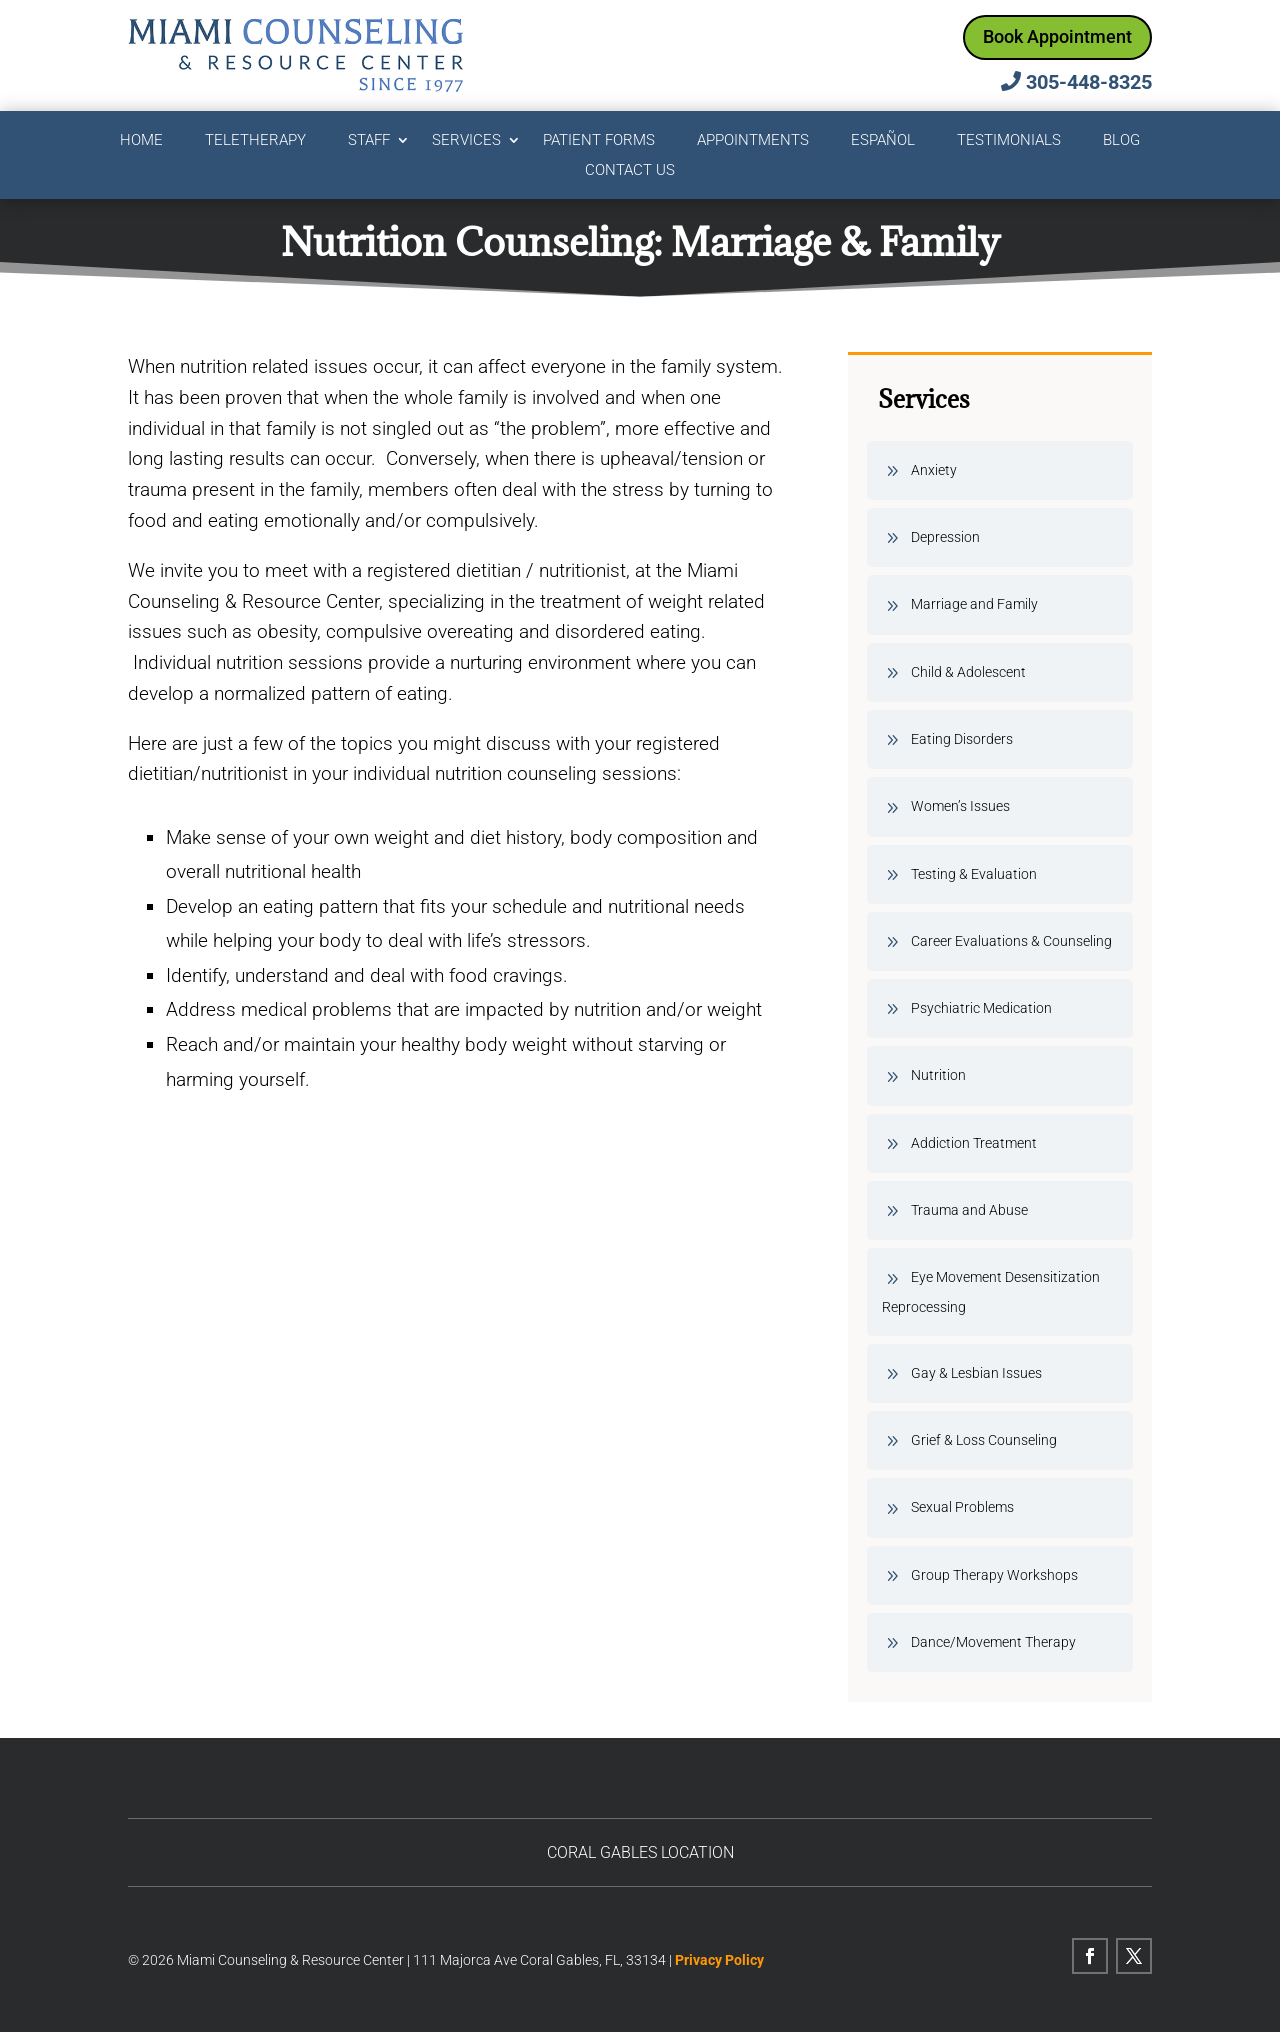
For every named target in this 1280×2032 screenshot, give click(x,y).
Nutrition (938, 1075)
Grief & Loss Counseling (984, 1440)
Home (141, 141)
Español (883, 141)
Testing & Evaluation (974, 874)
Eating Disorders (962, 739)
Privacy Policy (719, 1960)
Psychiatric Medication (981, 1008)
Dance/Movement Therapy (993, 1642)
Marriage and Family (974, 604)
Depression (945, 537)
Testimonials (1009, 141)
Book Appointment (1057, 36)
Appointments (753, 141)
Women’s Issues (960, 806)
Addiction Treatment (974, 1143)
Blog (1121, 141)
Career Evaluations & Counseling (1011, 941)
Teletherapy (255, 141)
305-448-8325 (1089, 82)
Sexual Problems (962, 1507)
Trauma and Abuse (969, 1210)
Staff (369, 141)
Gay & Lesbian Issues (976, 1373)
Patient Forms (599, 141)
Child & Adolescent (968, 672)
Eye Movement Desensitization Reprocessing (991, 1291)
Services (466, 141)
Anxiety (934, 470)
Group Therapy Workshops (994, 1575)
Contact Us (630, 171)
